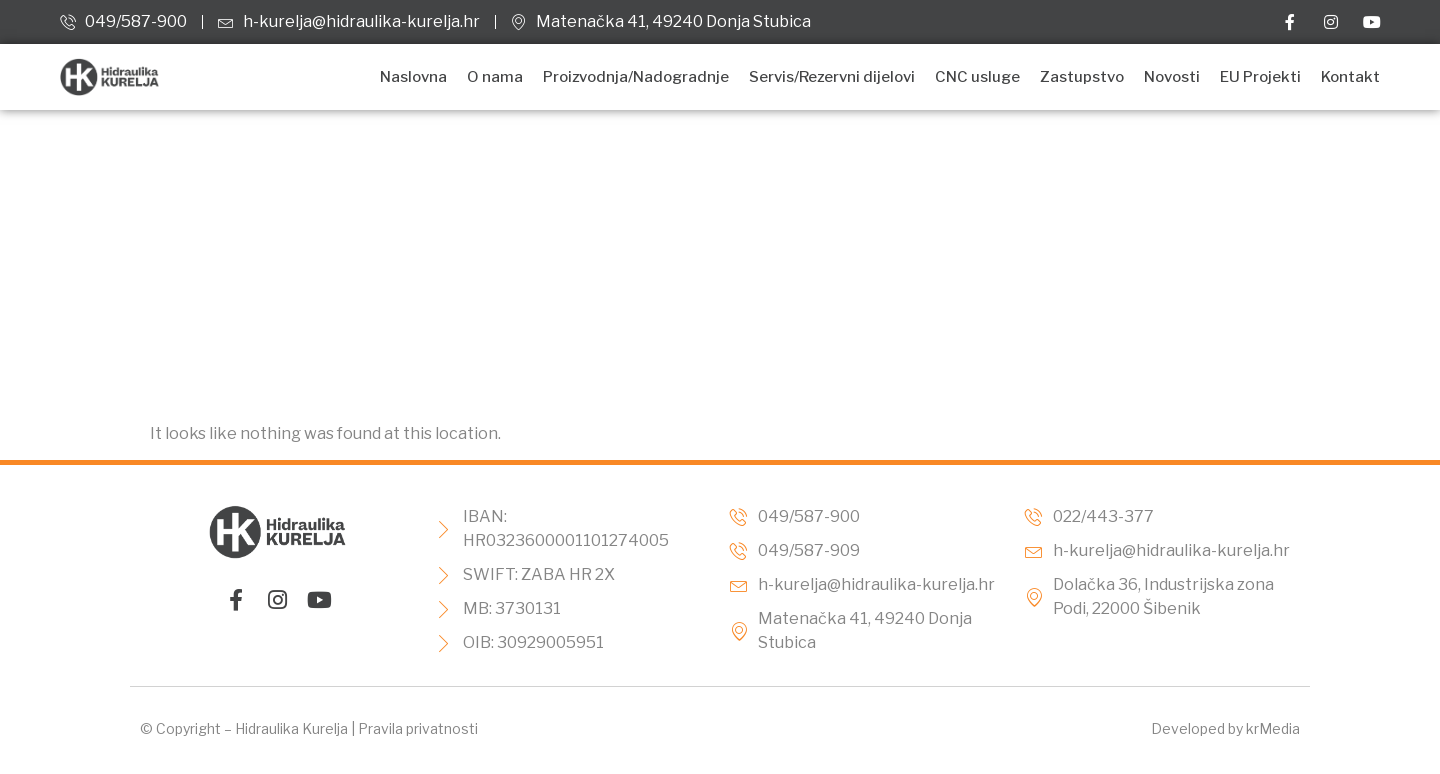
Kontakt (1350, 77)
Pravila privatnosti (418, 728)
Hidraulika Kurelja (291, 728)
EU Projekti (1260, 77)
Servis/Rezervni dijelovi (832, 77)
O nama (495, 77)
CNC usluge (977, 77)
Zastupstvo (1082, 77)
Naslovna (413, 77)
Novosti (1172, 77)
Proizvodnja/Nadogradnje (636, 77)
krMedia (1273, 728)
